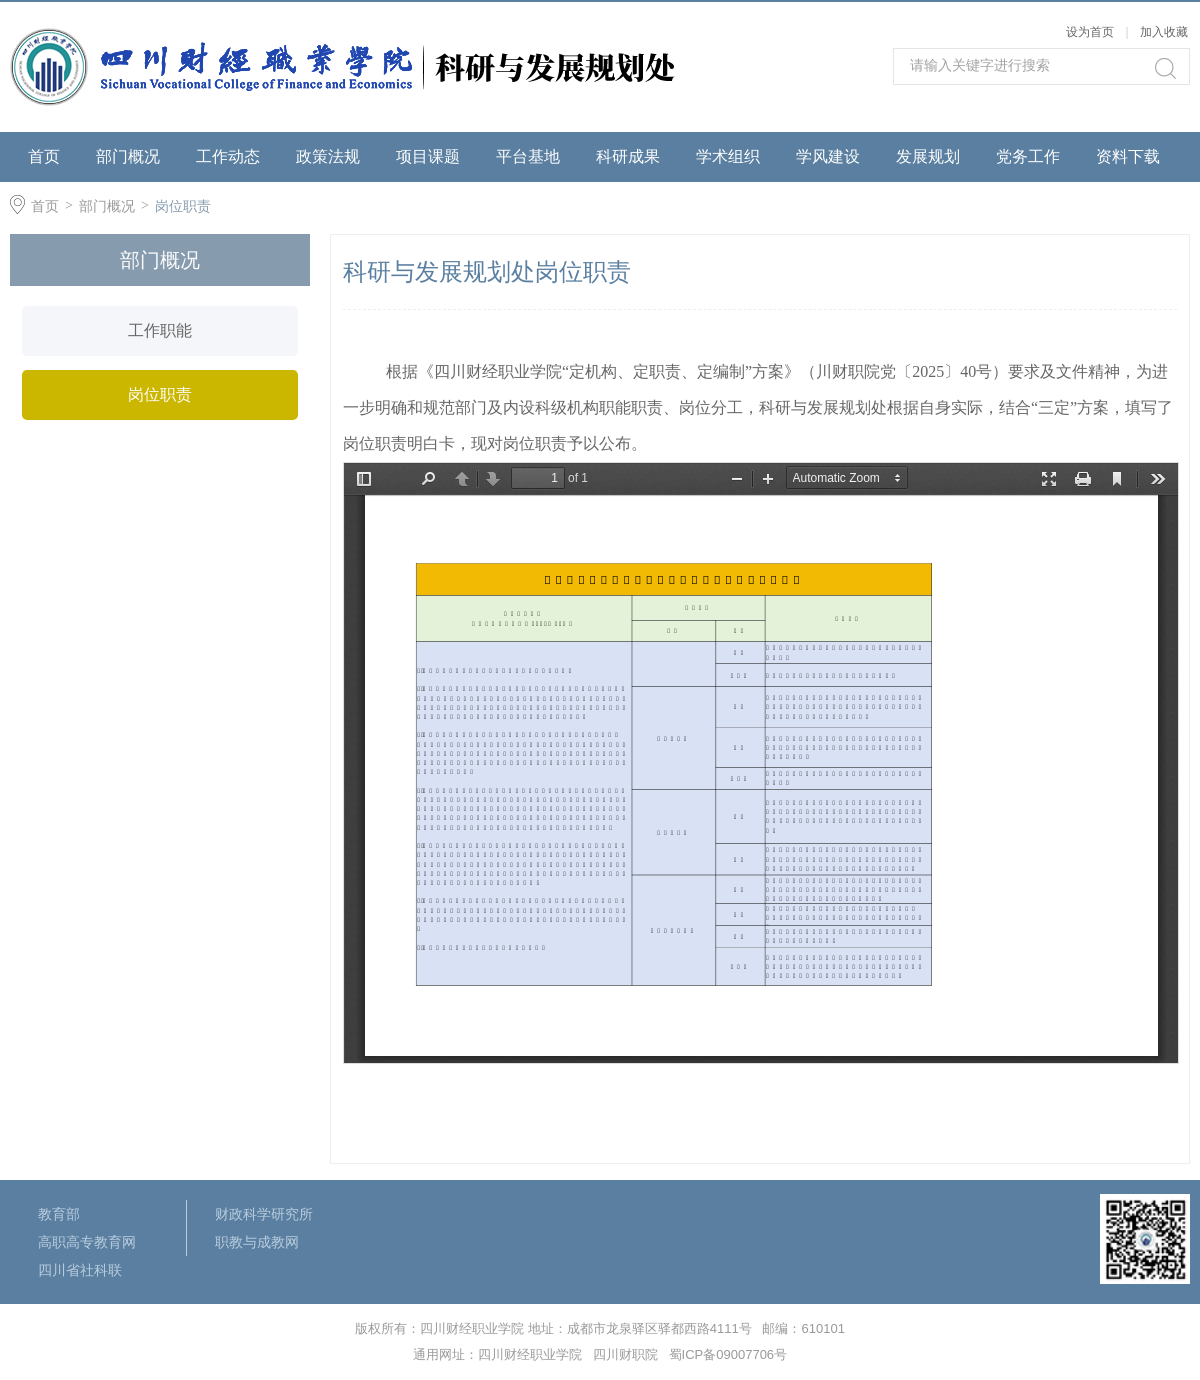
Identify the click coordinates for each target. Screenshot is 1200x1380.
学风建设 (828, 156)
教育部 (59, 1214)
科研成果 (628, 156)
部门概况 (128, 156)
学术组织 (728, 156)
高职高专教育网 (87, 1242)
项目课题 (428, 156)
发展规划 (928, 156)
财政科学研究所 (264, 1214)
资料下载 (1128, 156)
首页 (44, 156)
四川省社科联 (80, 1270)
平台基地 (528, 156)
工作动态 (228, 156)
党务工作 (1028, 156)
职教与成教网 (257, 1242)
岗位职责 (183, 206)
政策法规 (328, 156)
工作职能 (160, 330)
